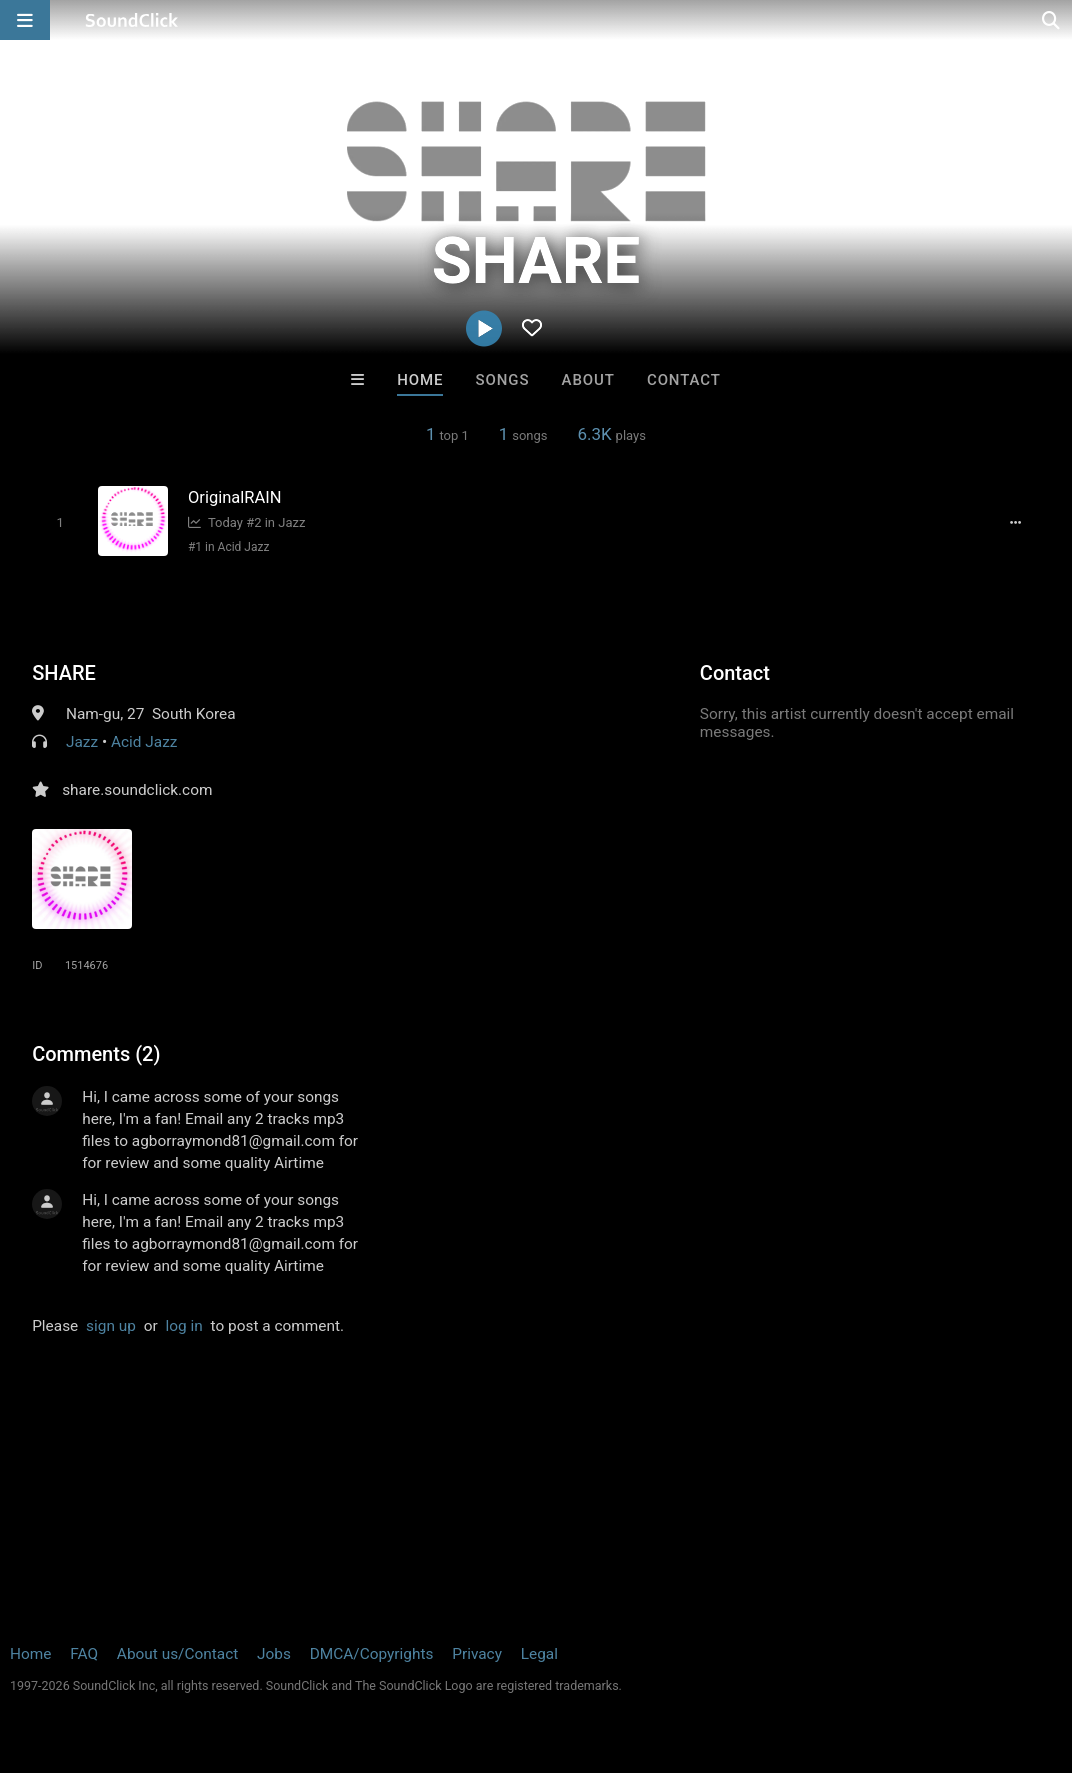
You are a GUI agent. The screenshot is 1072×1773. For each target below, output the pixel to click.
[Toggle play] (59, 522)
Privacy (477, 1654)
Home (420, 380)
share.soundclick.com (137, 790)
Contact (684, 380)
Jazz (82, 742)
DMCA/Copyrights (372, 1654)
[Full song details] (1016, 522)
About (588, 380)
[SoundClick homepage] (132, 20)
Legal (539, 1654)
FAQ (84, 1654)
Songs (503, 380)
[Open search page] (1052, 20)
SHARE (64, 673)
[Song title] (365, 497)
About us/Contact (177, 1654)
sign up (111, 1326)
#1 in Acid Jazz (228, 547)
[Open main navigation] (25, 20)
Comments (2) (96, 1054)
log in (184, 1326)
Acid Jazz (144, 742)
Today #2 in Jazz (246, 522)
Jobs (274, 1654)
